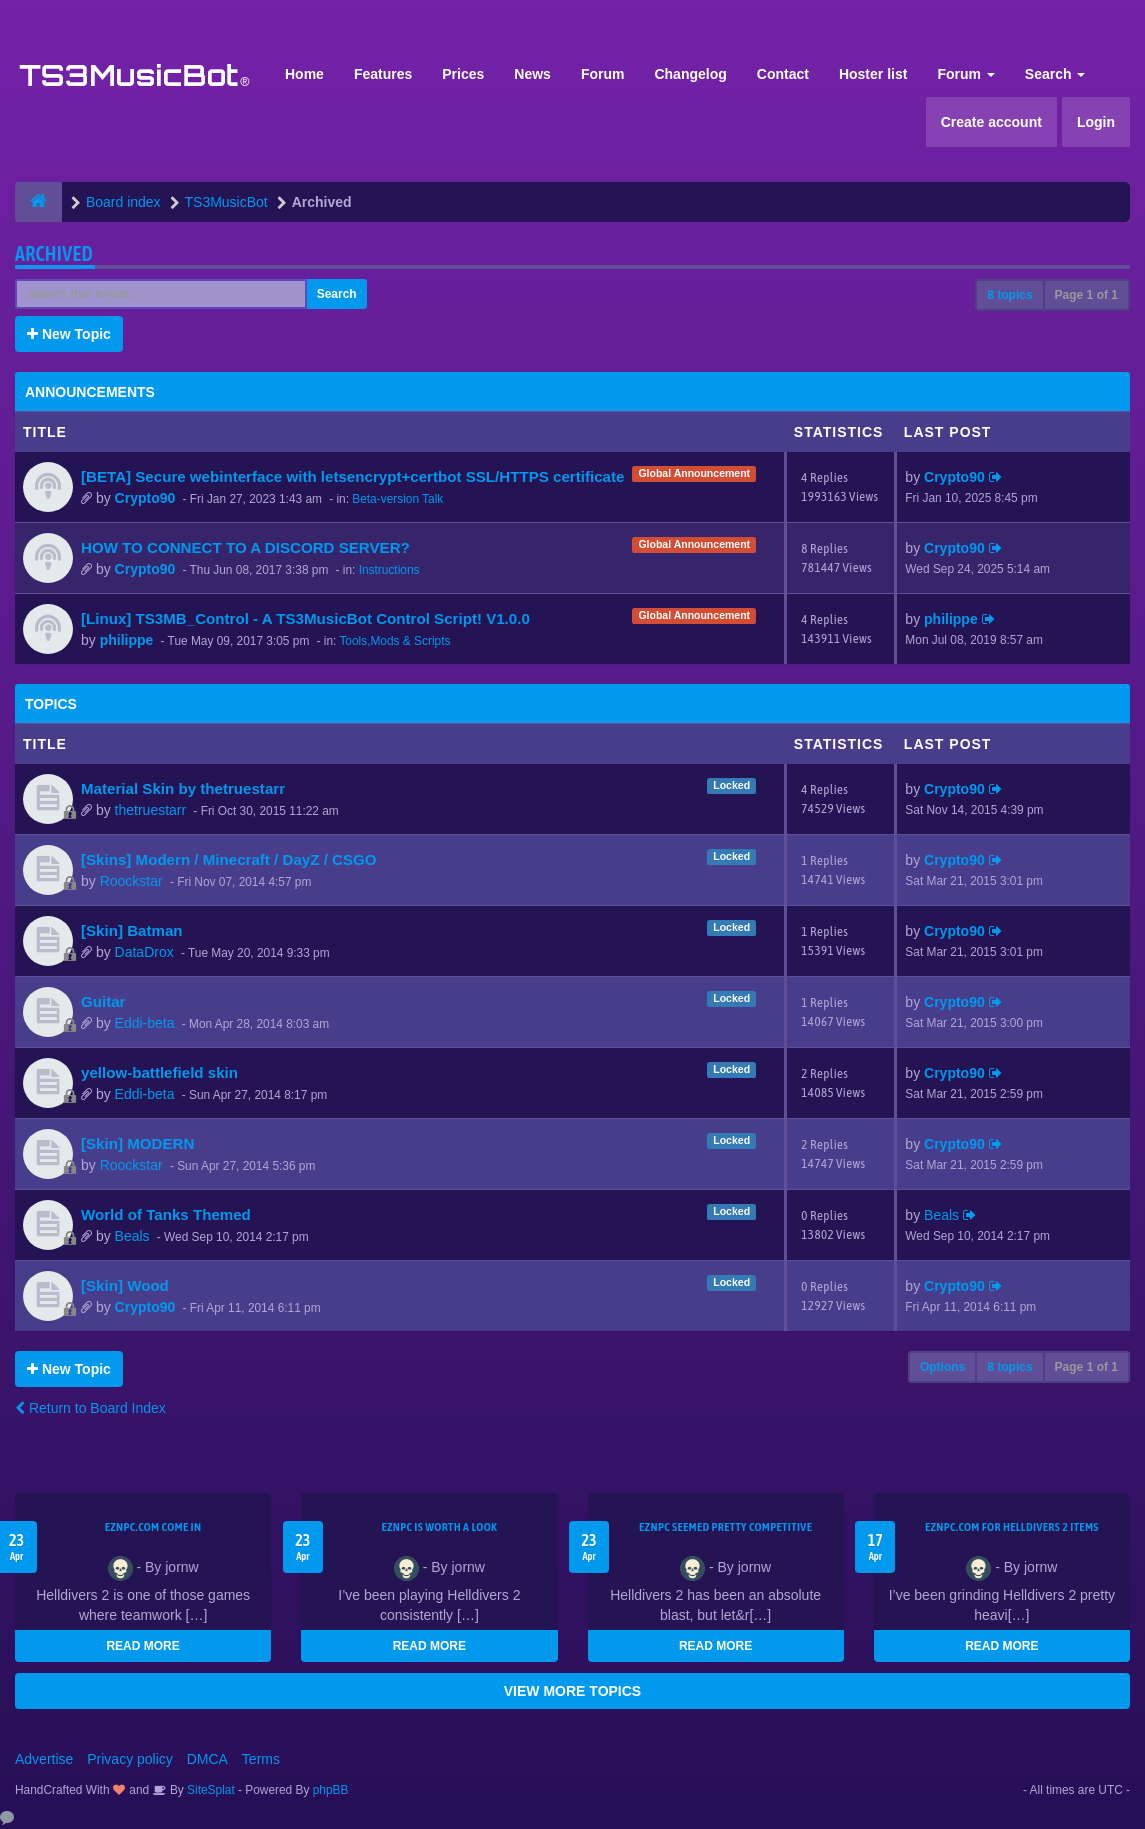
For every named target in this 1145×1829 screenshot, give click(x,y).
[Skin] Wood (125, 1285)
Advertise (44, 1759)
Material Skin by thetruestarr (183, 788)
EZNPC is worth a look (439, 1527)
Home (304, 74)
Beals (132, 1236)
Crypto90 (145, 498)
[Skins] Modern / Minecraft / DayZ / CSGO (229, 859)
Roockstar (131, 881)
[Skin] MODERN (137, 1143)
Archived (54, 253)
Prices (463, 74)
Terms (261, 1759)
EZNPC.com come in (153, 1527)
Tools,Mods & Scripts (394, 641)
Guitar (103, 1001)
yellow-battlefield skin (159, 1072)
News (532, 74)
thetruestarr (151, 810)
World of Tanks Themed (166, 1214)
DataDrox (144, 952)
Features (383, 74)
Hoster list (873, 74)
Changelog (690, 74)
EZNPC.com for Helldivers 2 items (1012, 1527)
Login (1096, 122)
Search (1055, 74)
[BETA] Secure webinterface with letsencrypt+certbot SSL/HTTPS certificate (352, 476)
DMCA (207, 1759)
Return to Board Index (90, 1408)
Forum (603, 74)
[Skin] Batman (132, 930)
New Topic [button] (69, 334)
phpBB (331, 1790)
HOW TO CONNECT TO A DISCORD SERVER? (245, 547)
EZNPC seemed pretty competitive (725, 1527)
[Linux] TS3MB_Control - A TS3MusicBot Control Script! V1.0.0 (305, 618)
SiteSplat (209, 1790)
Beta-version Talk (397, 499)
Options (942, 1367)
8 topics (1009, 295)
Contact (783, 74)
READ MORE (142, 1646)
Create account (991, 122)
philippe (127, 640)
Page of (1086, 295)
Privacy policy (130, 1759)
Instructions (389, 570)
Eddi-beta (145, 1023)
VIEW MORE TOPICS (572, 1691)
